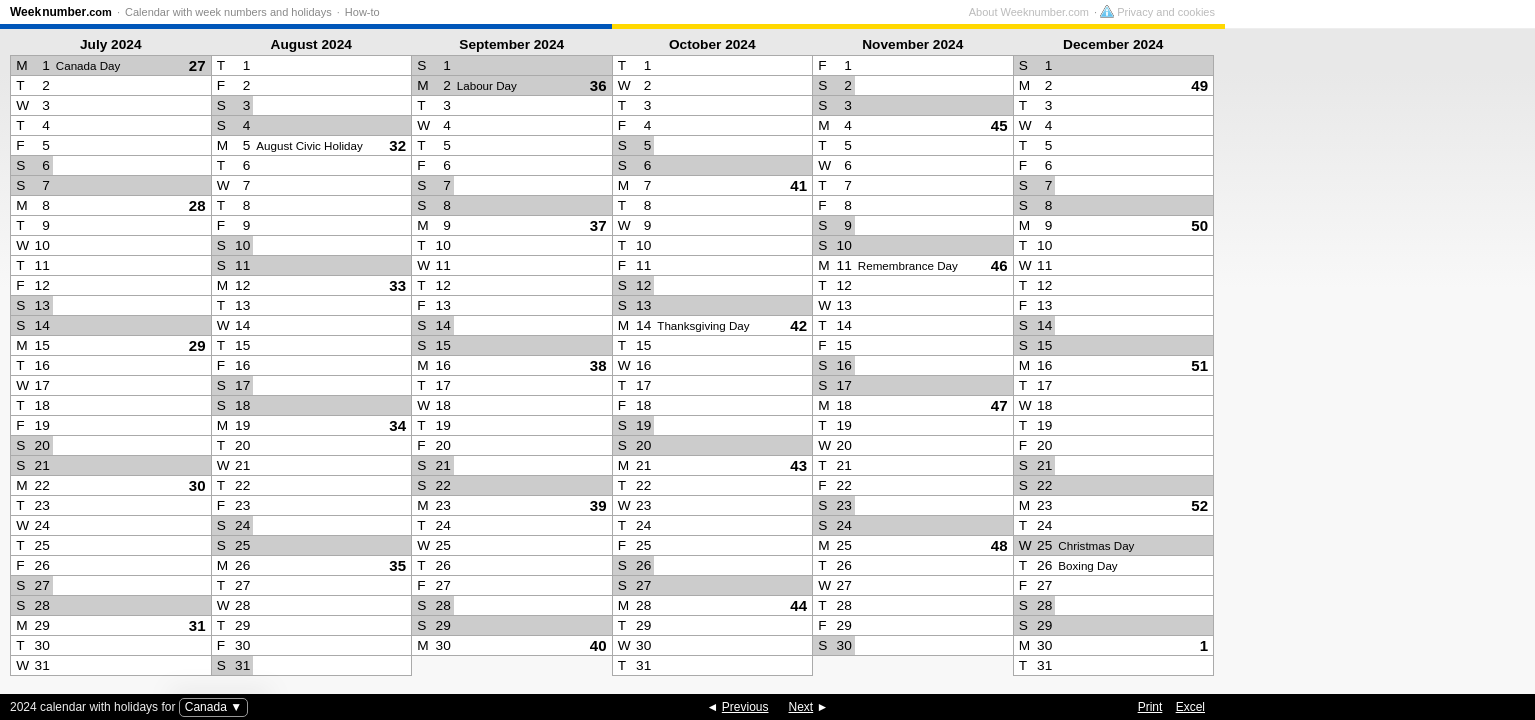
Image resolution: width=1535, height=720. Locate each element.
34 (397, 425)
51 (1199, 365)
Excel (1190, 707)
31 (197, 625)
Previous (745, 707)
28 (197, 205)
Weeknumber (61, 12)
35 (397, 565)
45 (999, 125)
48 (999, 545)
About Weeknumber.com (1339, 12)
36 (598, 85)
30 (197, 485)
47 (999, 405)
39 (598, 505)
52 (1199, 505)
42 (798, 325)
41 (798, 185)
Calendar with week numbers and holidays (228, 12)
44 (798, 605)
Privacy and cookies (1467, 12)
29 (197, 345)
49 (1199, 85)
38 (598, 365)
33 (397, 285)
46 (999, 265)
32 (397, 145)
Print (1150, 707)
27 (197, 65)
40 (598, 645)
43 (798, 465)
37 (598, 225)
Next (801, 707)
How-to (362, 12)
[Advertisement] (1375, 356)
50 (1199, 225)
